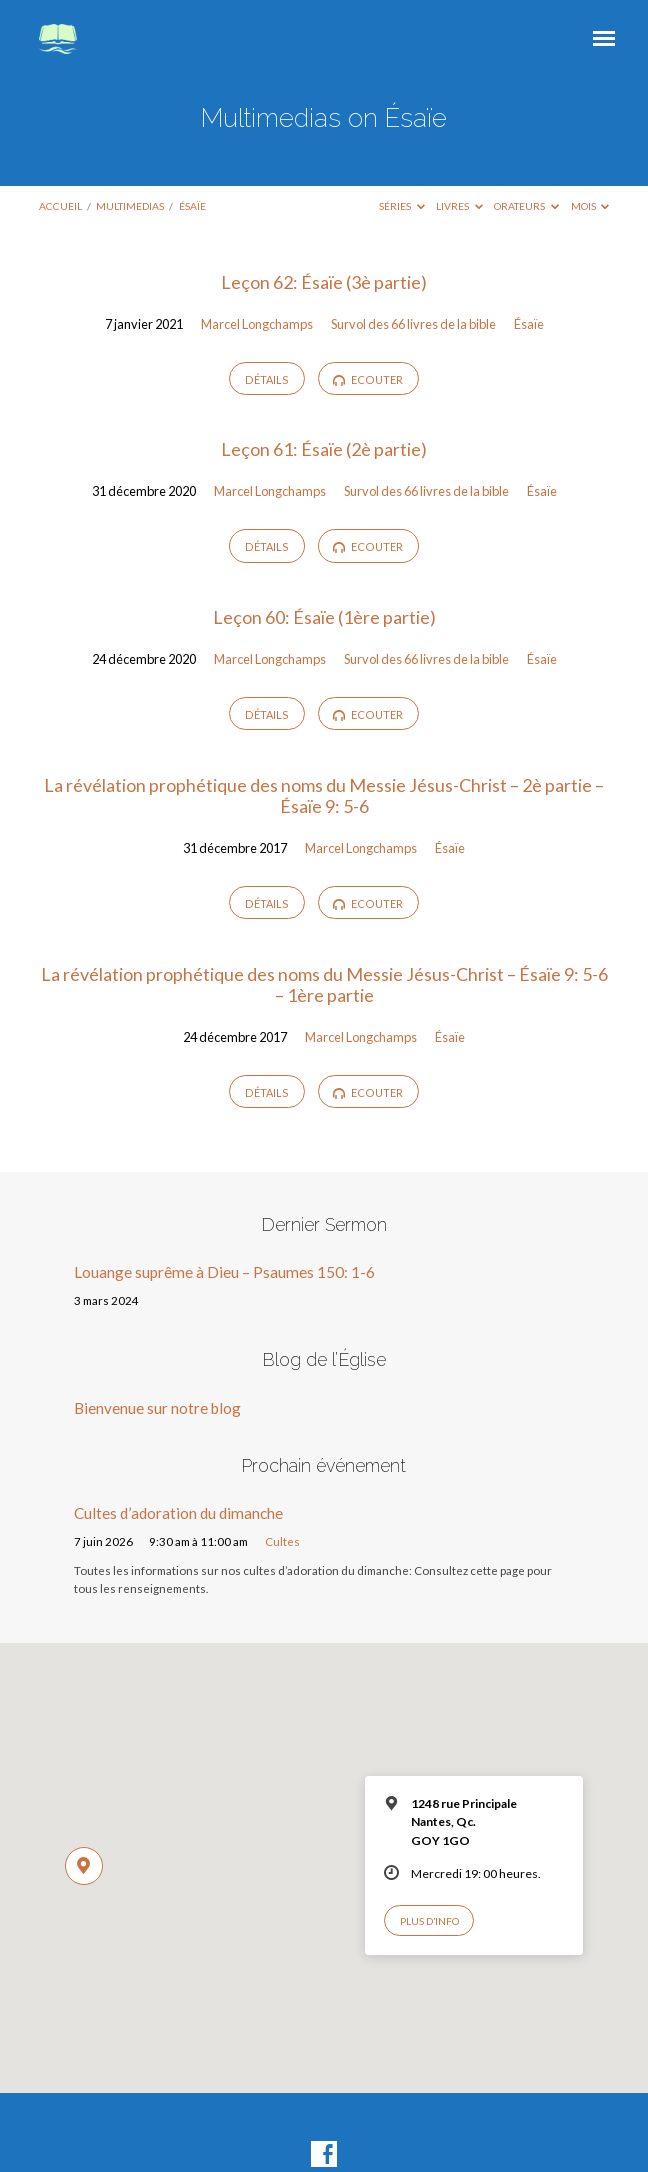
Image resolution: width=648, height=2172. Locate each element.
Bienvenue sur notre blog (157, 1408)
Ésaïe (192, 206)
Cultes (282, 1541)
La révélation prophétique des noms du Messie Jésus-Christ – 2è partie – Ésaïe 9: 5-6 (324, 796)
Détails (267, 379)
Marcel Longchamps (257, 324)
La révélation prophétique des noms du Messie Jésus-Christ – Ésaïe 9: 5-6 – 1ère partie (324, 985)
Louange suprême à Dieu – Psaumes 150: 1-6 (224, 1272)
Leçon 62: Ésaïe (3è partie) (324, 282)
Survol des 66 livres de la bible (413, 324)
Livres (459, 206)
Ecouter (368, 380)
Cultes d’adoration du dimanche (178, 1513)
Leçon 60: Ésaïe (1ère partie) (324, 617)
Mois (590, 206)
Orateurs (526, 206)
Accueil (60, 206)
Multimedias (130, 206)
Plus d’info (429, 1921)
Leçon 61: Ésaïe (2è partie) (324, 449)
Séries (402, 206)
